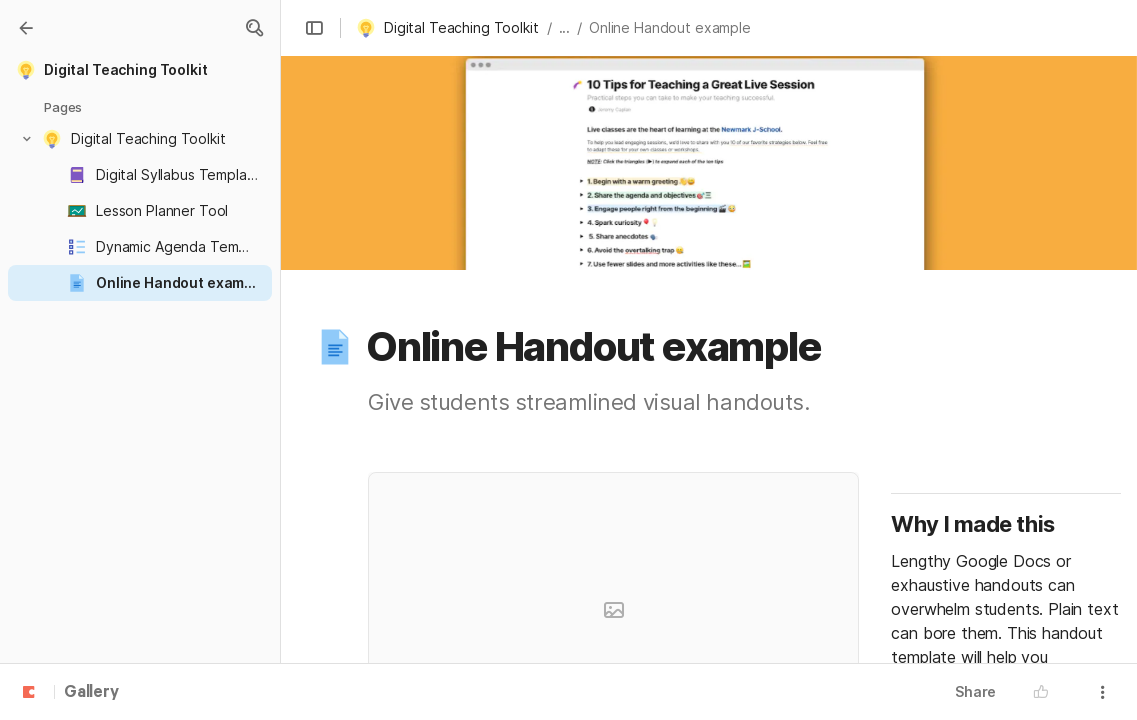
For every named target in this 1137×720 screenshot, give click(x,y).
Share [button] (975, 691)
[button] (254, 28)
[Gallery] (26, 28)
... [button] (565, 27)
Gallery (91, 693)
